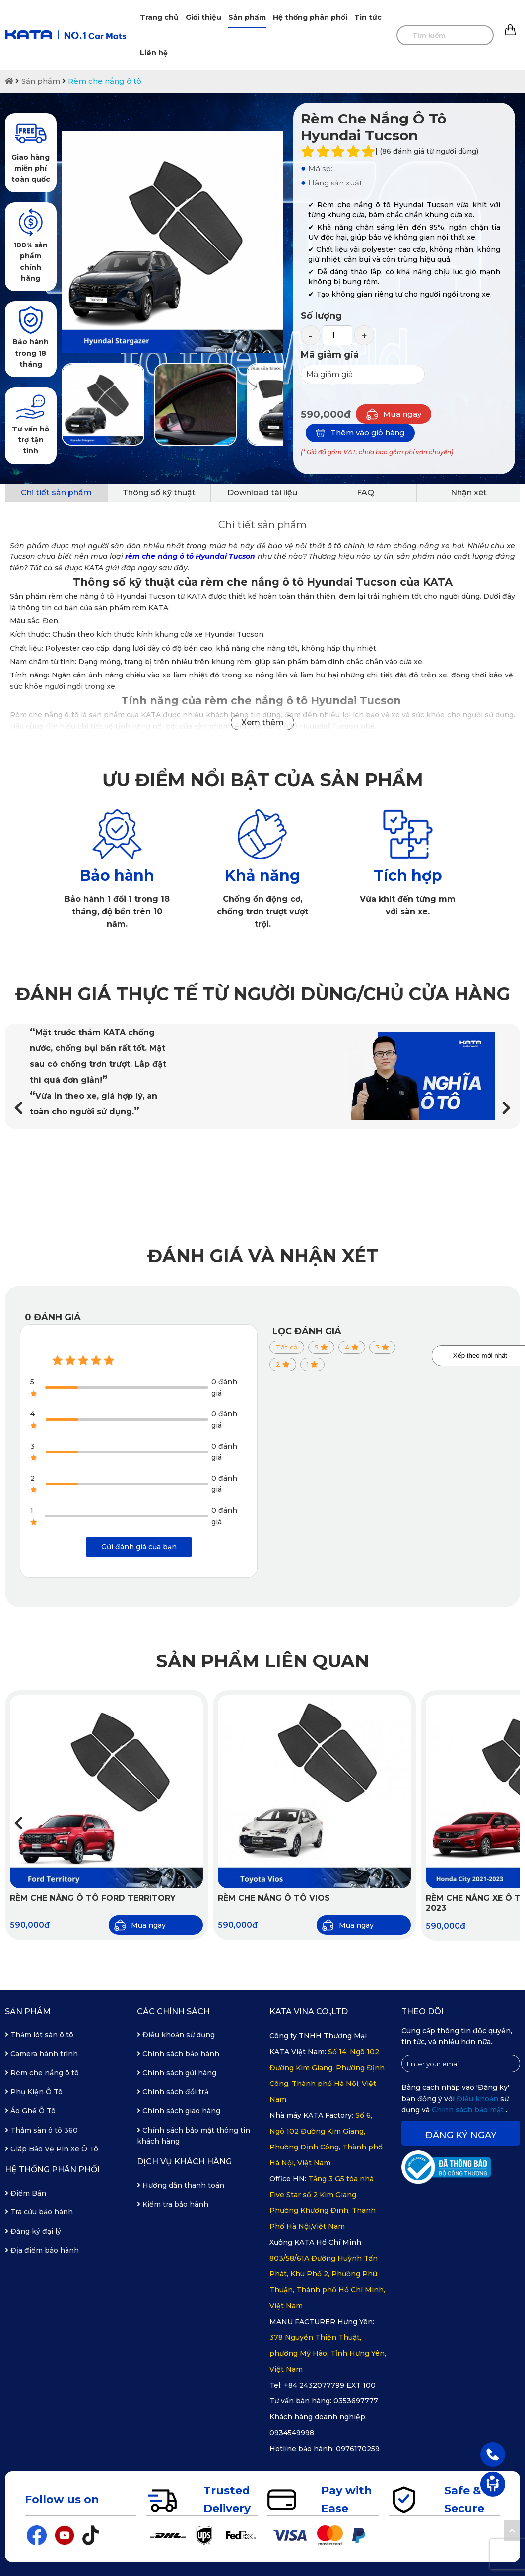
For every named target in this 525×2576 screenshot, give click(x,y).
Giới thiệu (203, 17)
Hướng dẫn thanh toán (180, 2185)
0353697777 (355, 2400)
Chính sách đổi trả (172, 2091)
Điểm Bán (25, 2193)
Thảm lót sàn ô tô (39, 2034)
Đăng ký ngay (461, 2135)
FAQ (365, 492)
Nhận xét (469, 492)
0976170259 (358, 2448)
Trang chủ (159, 17)
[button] (506, 1108)
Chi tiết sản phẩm (56, 492)
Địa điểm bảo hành (42, 2250)
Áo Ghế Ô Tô (30, 2110)
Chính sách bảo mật (469, 2109)
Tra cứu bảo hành (39, 2212)
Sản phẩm (247, 17)
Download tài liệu (262, 492)
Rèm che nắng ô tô (104, 81)
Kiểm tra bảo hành (172, 2204)
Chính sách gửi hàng (176, 2072)
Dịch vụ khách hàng (184, 2161)
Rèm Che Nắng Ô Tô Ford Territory (93, 1897)
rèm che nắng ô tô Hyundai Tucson (190, 556)
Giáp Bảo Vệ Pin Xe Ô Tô (51, 2149)
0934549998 (291, 2432)
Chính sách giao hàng (178, 2110)
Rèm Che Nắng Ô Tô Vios (274, 1897)
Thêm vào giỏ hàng (360, 433)
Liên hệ (154, 52)
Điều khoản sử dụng (176, 2034)
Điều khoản (478, 2098)
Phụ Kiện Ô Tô (34, 2091)
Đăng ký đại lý (33, 2231)
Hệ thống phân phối (310, 17)
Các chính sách (173, 2011)
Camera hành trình (41, 2053)
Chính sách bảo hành (178, 2053)
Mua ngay (393, 414)
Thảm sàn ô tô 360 (41, 2130)
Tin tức (368, 17)
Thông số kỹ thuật (159, 492)
